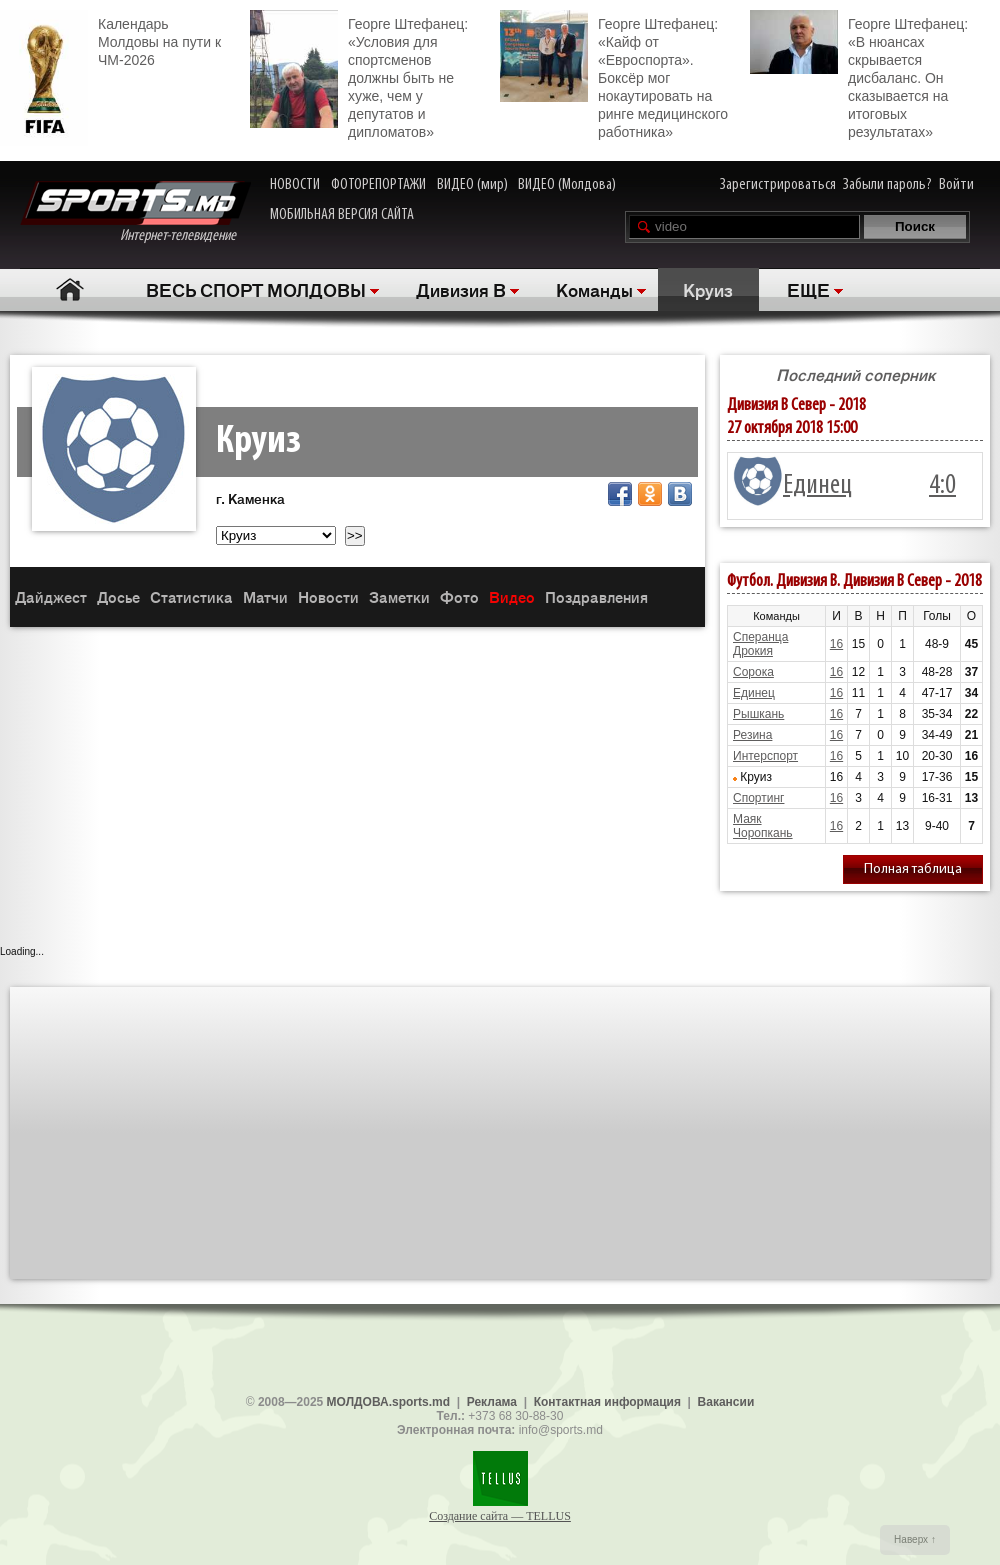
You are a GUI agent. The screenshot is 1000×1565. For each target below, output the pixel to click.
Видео (512, 596)
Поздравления (596, 596)
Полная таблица (913, 869)
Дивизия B (461, 289)
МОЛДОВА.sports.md (388, 1402)
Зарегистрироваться (778, 185)
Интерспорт (765, 756)
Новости (328, 596)
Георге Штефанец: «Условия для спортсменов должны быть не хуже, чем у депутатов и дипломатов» (359, 75)
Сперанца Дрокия (760, 644)
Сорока (753, 672)
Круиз (708, 289)
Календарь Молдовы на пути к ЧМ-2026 (110, 39)
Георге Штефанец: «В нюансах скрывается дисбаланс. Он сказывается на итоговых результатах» (859, 75)
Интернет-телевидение (135, 212)
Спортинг (758, 798)
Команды (594, 289)
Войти (956, 185)
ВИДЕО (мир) (472, 185)
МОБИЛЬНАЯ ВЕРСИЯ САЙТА (342, 215)
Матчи (265, 596)
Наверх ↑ (915, 1539)
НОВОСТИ (295, 185)
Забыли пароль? (887, 185)
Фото (459, 596)
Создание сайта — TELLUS (500, 1516)
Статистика (191, 596)
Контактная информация (607, 1402)
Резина (752, 735)
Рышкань (758, 714)
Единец (817, 486)
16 (836, 644)
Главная (70, 289)
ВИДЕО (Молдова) (567, 185)
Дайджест (51, 596)
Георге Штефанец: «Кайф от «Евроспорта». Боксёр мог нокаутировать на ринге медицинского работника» (614, 75)
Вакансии (726, 1402)
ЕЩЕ (808, 289)
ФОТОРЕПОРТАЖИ (378, 185)
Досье (118, 596)
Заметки (399, 596)
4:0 (942, 486)
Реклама (492, 1402)
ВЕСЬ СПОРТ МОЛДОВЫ (256, 289)
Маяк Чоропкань (763, 826)
